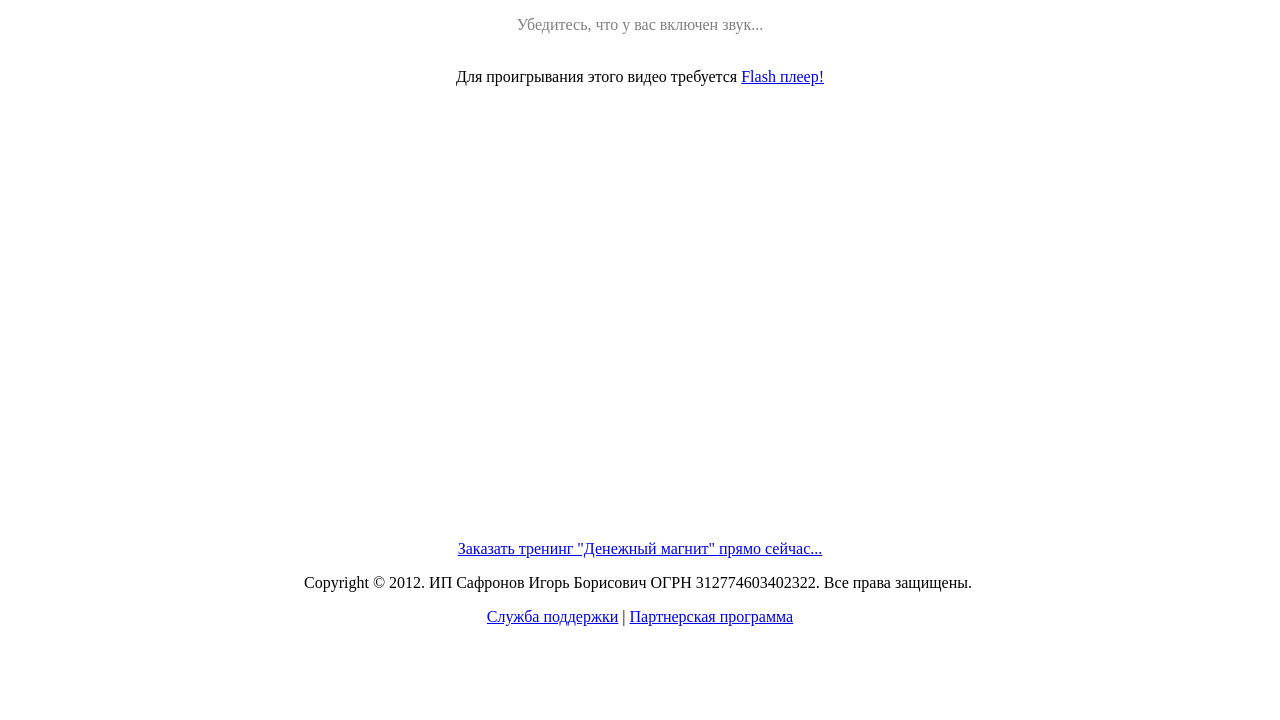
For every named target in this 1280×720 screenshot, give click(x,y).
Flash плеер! (782, 76)
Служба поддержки (552, 616)
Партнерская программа (711, 616)
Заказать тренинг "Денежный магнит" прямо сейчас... (640, 548)
